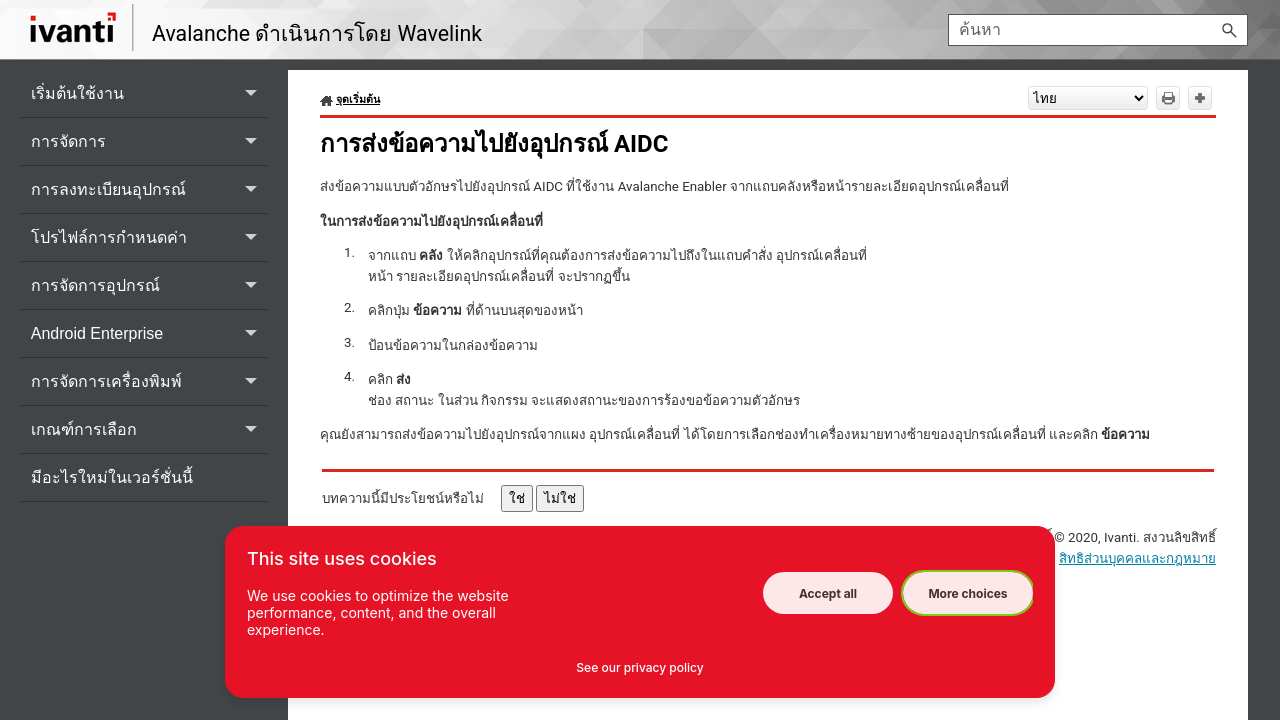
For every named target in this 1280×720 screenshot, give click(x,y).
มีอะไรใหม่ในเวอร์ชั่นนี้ (112, 477)
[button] (1230, 30)
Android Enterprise (149, 333)
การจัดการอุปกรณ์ (149, 285)
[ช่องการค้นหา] (1098, 30)
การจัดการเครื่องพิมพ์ (149, 381)
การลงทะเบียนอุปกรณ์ (149, 189)
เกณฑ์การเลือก (149, 429)
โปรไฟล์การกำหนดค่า (149, 237)
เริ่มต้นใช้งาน (149, 93)
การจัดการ (149, 141)
